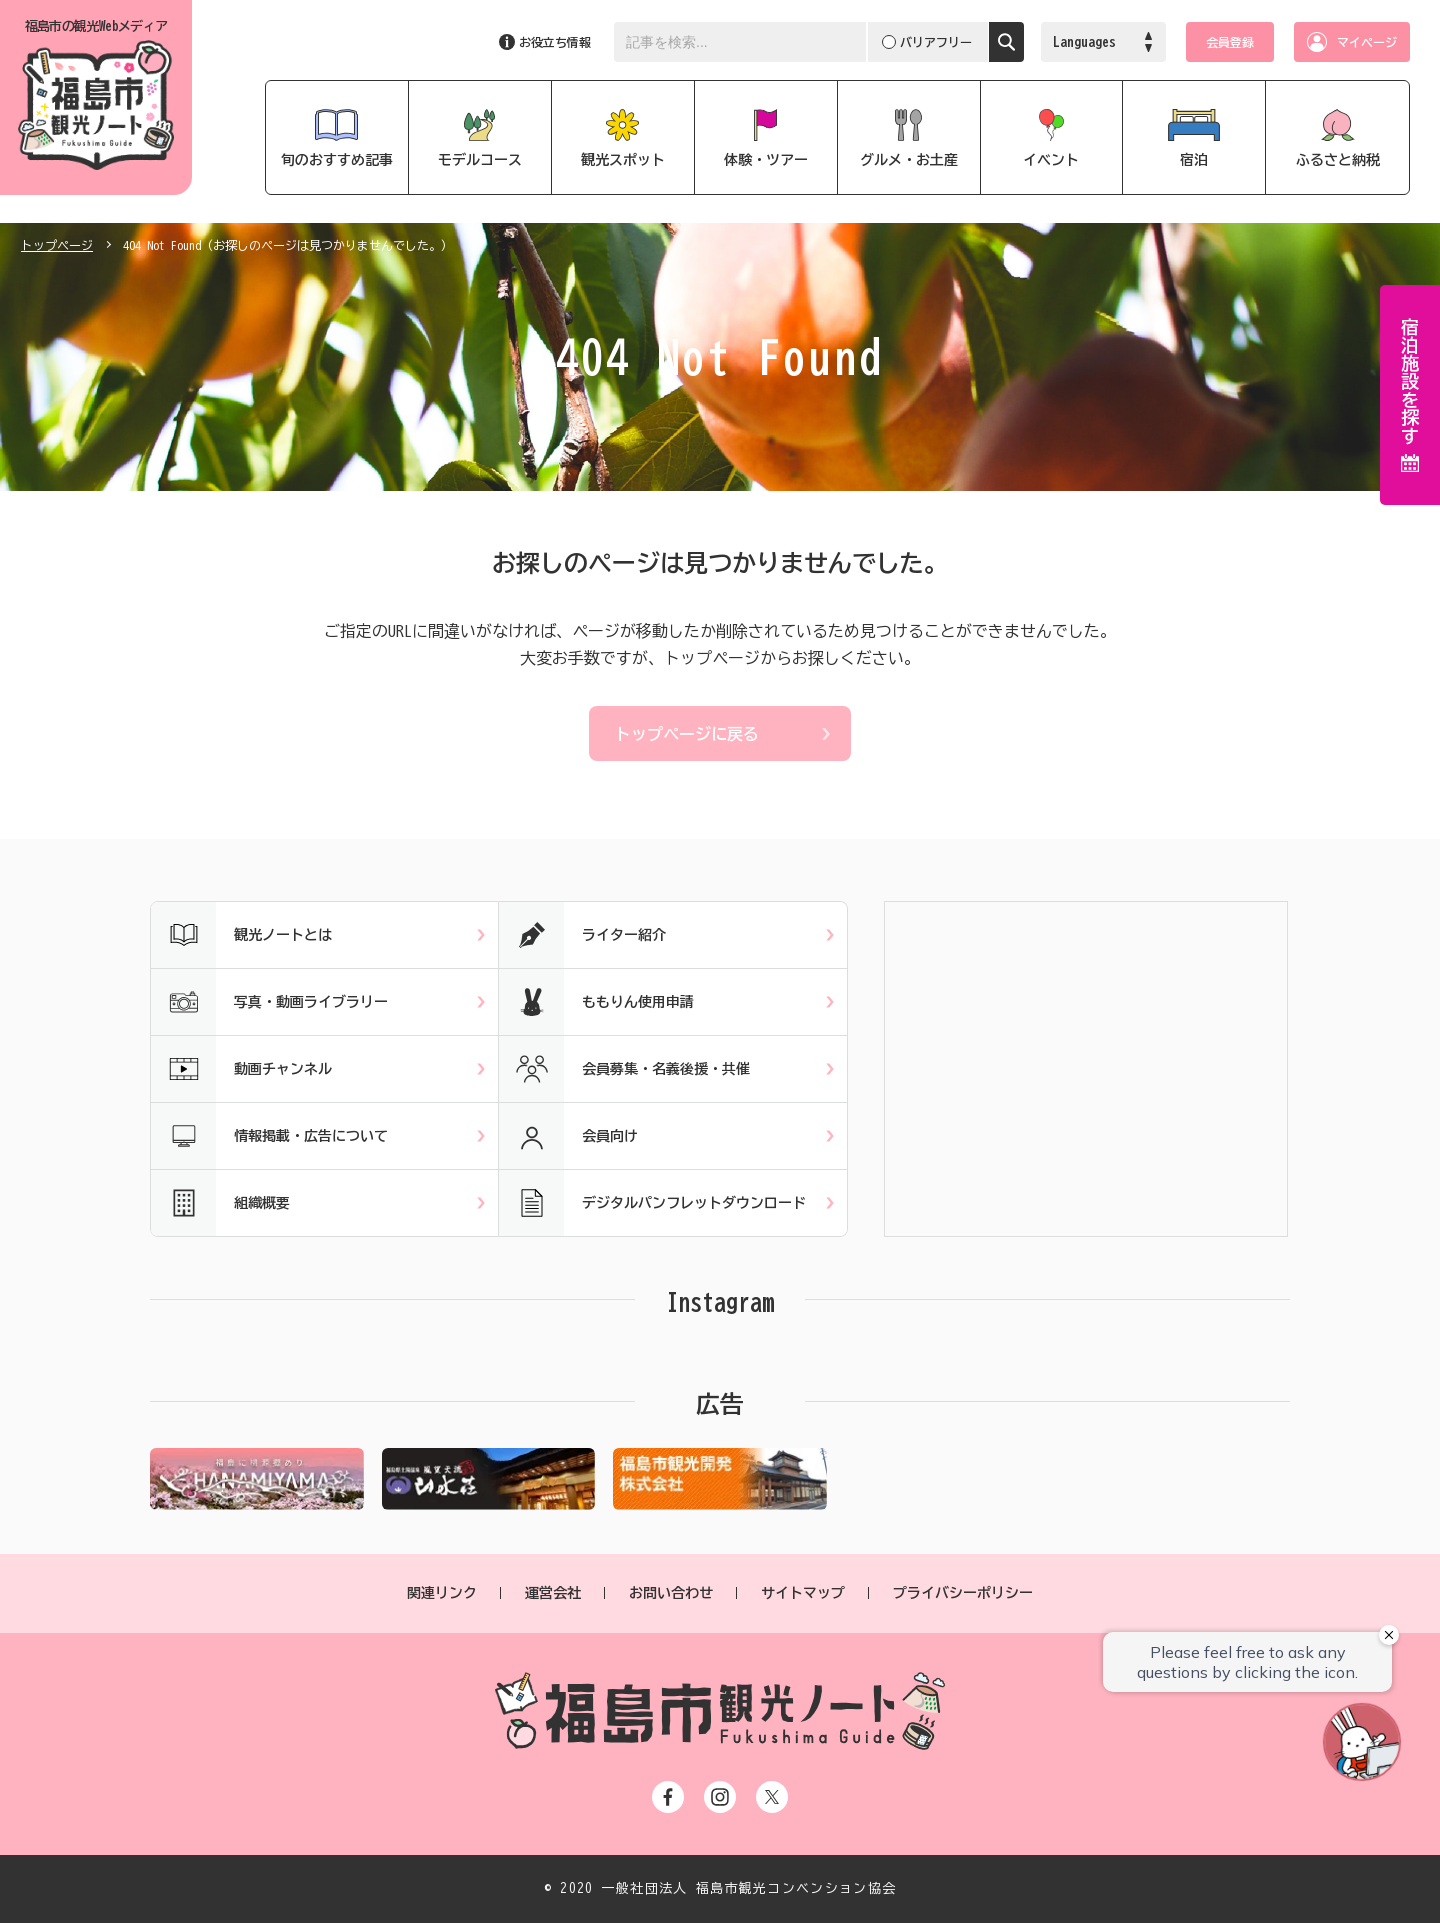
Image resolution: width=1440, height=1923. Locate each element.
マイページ (1367, 42)
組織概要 (220, 1203)
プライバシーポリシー (963, 1593)
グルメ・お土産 (909, 160)
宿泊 (1194, 160)
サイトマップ (803, 1593)
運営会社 (553, 1593)
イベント (1051, 160)
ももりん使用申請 (596, 1002)
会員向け (568, 1136)
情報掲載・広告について (269, 1136)
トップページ (57, 245)
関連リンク (442, 1593)
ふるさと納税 (1338, 160)
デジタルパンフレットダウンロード (652, 1203)
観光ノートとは (241, 935)
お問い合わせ (671, 1593)
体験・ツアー (766, 160)
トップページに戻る (687, 734)
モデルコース (480, 160)
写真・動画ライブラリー (269, 1002)
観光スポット (623, 160)
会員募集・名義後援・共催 (624, 1069)
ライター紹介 (582, 935)
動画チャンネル (241, 1069)
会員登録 (1230, 42)
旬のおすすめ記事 (337, 160)
